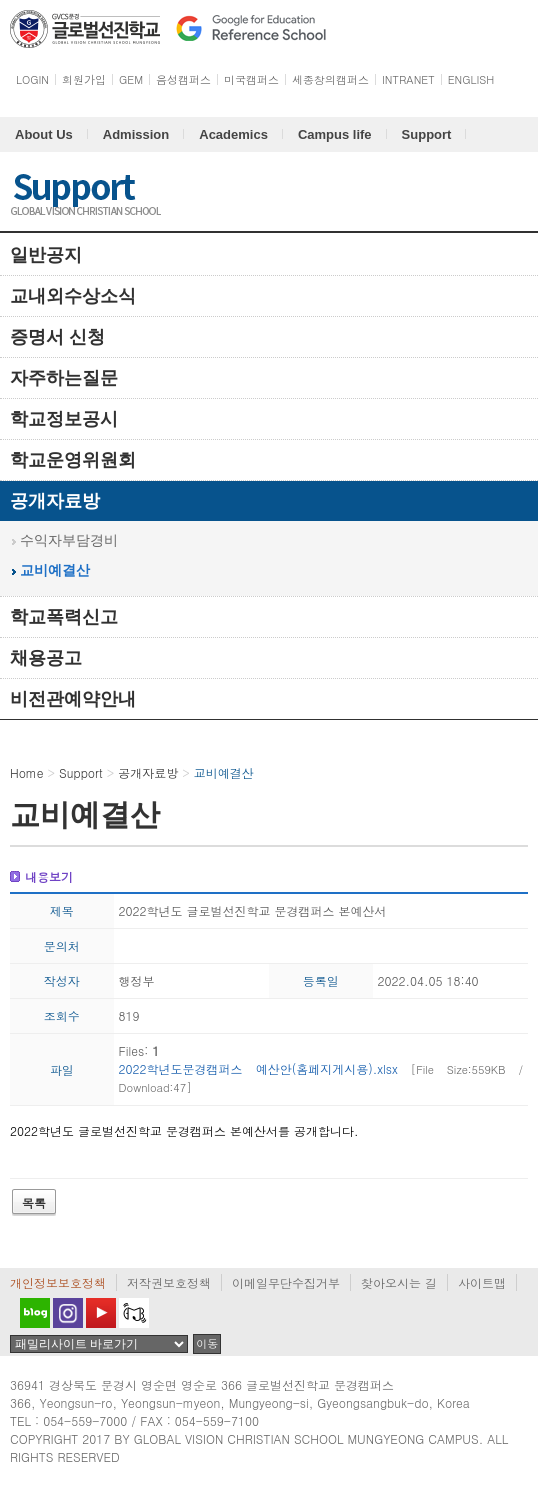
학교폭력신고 (64, 617)
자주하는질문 (64, 378)
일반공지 (46, 255)
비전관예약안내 (73, 699)
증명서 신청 (57, 337)
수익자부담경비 (69, 540)
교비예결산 (55, 570)
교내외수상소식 (73, 296)
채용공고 (46, 658)
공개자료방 (55, 501)
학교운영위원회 (73, 460)
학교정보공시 (64, 419)
